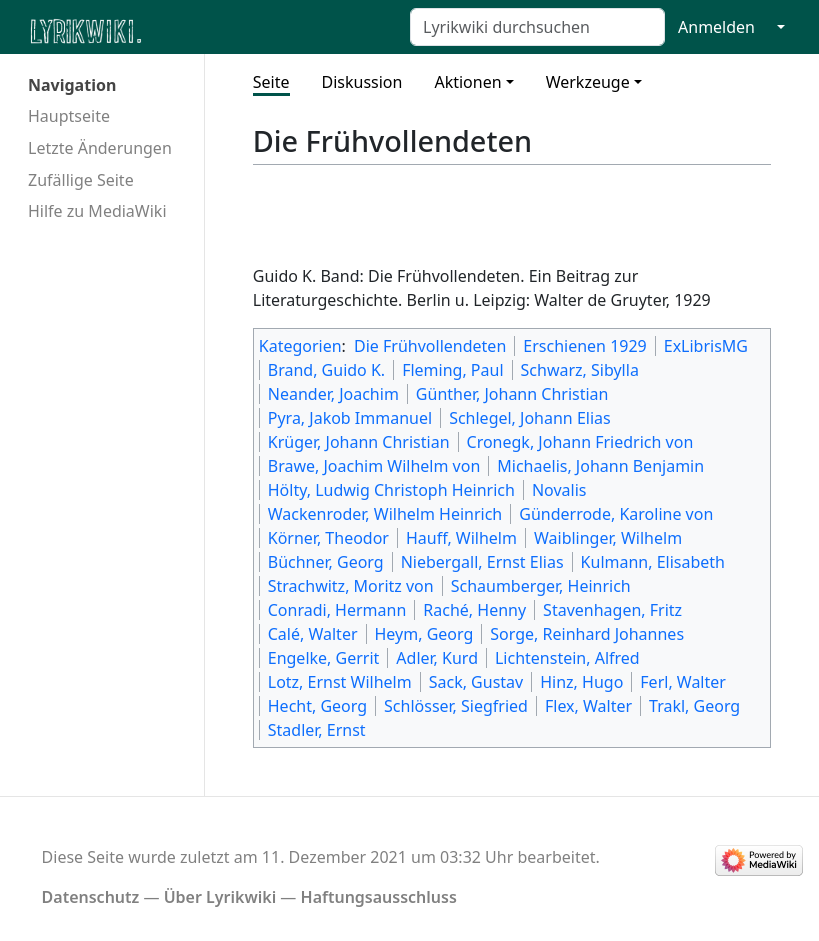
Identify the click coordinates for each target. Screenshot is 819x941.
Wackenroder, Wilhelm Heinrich (385, 514)
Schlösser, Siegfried (456, 706)
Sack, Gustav (476, 682)
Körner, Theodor (328, 538)
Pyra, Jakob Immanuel (350, 418)
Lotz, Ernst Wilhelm (340, 682)
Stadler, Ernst (317, 730)
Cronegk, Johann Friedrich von (580, 442)
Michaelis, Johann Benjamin (600, 466)
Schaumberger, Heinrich (541, 586)
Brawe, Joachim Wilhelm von (374, 466)
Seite (271, 82)
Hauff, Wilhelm (461, 538)
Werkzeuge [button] (588, 82)
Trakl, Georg (694, 706)
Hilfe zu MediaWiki (97, 211)
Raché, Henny (474, 610)
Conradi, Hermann (337, 610)
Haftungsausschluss (379, 897)
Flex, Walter (588, 706)
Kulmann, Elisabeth (653, 562)
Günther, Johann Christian (512, 394)
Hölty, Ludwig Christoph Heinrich (391, 490)
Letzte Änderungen (100, 148)
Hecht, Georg (317, 706)
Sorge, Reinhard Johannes (587, 634)
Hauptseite (69, 116)
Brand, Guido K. (326, 370)
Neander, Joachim (333, 394)
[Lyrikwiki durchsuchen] (537, 27)
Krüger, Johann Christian (359, 442)
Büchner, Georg (326, 562)
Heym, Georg (424, 634)
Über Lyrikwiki (220, 897)
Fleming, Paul (452, 370)
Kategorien (300, 346)
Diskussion (362, 82)
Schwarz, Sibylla (580, 370)
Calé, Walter (313, 634)
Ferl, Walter (683, 682)
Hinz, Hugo (581, 682)
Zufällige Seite (81, 180)
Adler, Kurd (437, 658)
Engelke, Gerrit (324, 658)
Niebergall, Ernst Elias (482, 562)
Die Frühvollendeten (430, 346)
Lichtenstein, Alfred (567, 658)
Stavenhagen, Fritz (612, 610)
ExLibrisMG (706, 346)
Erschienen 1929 (584, 346)
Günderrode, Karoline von (616, 514)
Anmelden (716, 27)
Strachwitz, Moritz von (351, 586)
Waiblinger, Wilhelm (608, 538)
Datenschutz (91, 897)
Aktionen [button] (467, 82)
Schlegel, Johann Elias (530, 418)
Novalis (559, 490)
